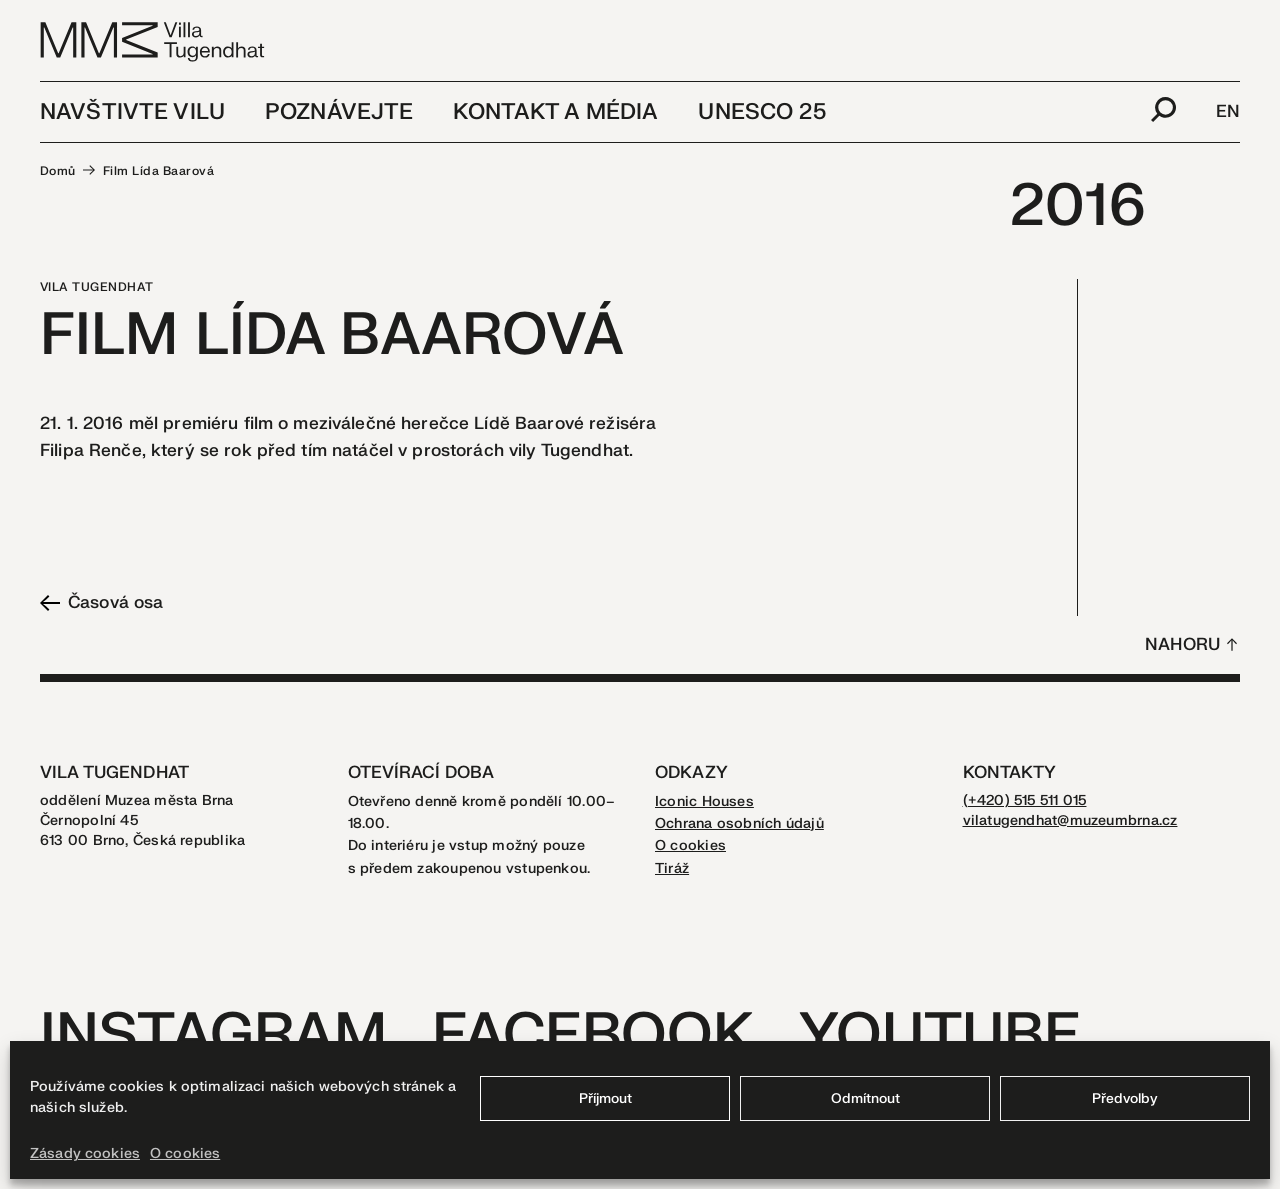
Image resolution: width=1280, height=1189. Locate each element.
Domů (58, 171)
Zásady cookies (85, 1153)
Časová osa (101, 602)
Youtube (940, 1035)
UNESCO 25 (761, 112)
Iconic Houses (704, 801)
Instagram (213, 1035)
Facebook (592, 1035)
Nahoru (1182, 644)
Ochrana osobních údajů (739, 823)
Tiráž (672, 868)
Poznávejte (339, 112)
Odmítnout (865, 1098)
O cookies (185, 1153)
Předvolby (1125, 1098)
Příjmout (605, 1098)
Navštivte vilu (132, 112)
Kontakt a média (555, 112)
